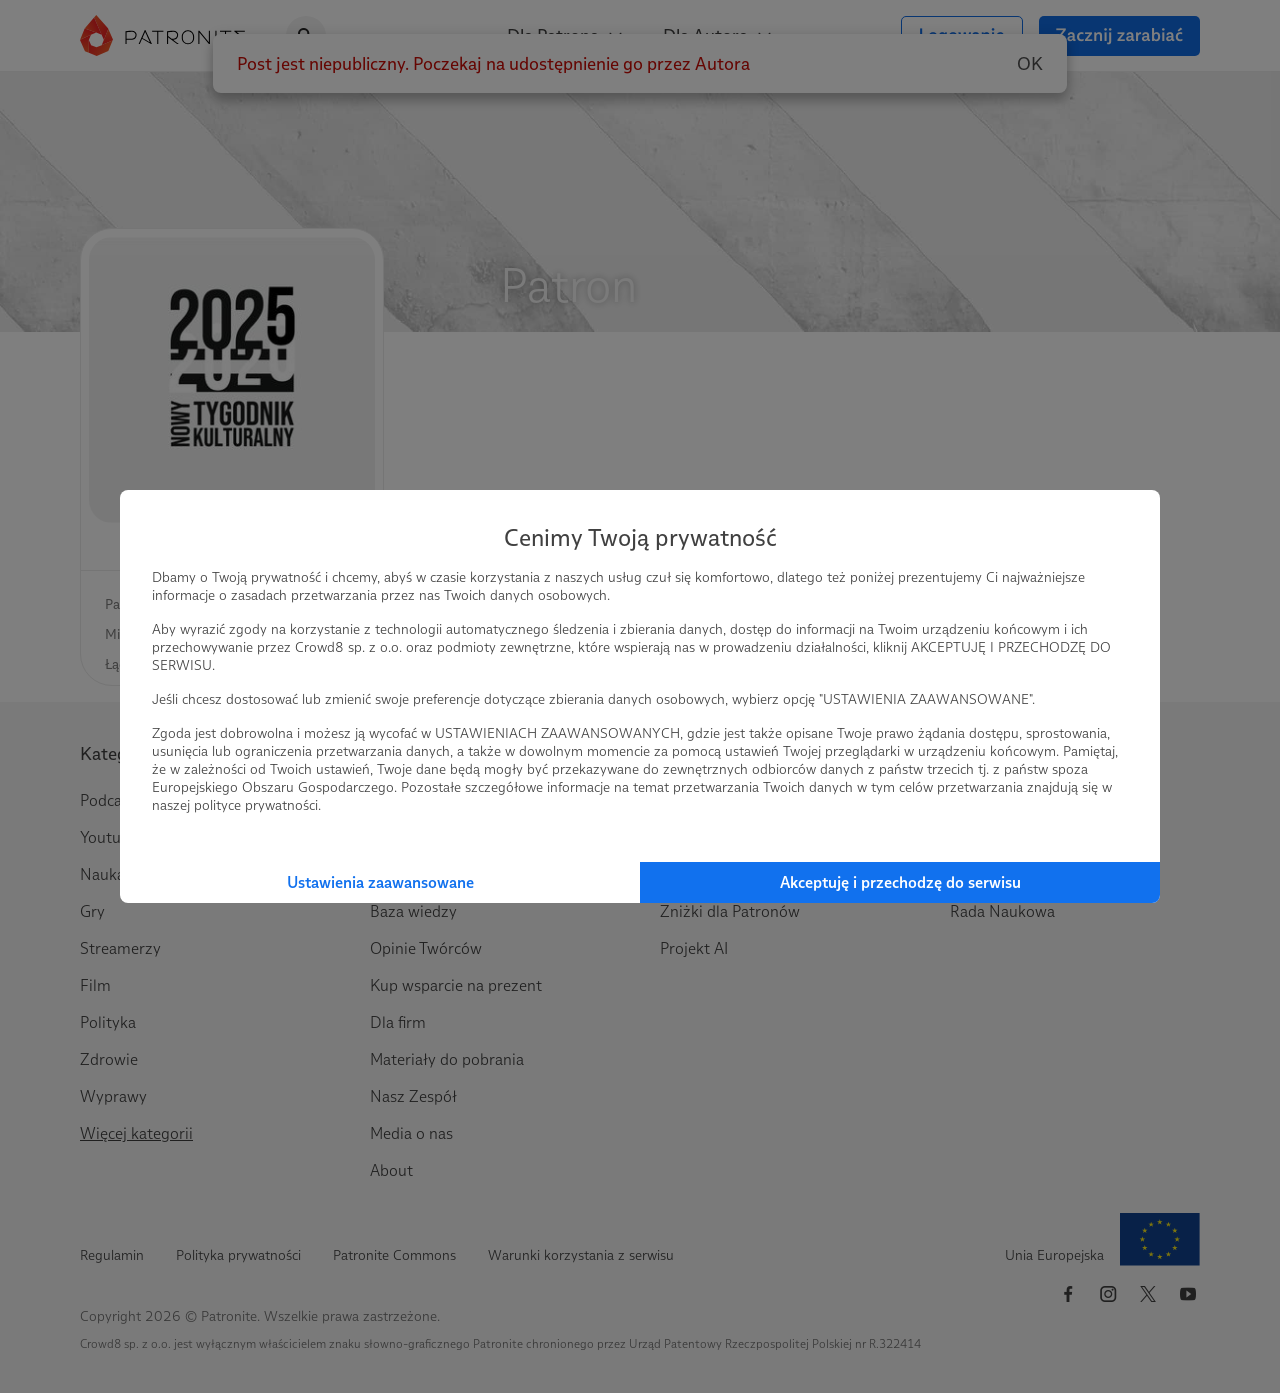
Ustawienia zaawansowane (380, 882)
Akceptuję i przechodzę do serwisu (900, 882)
